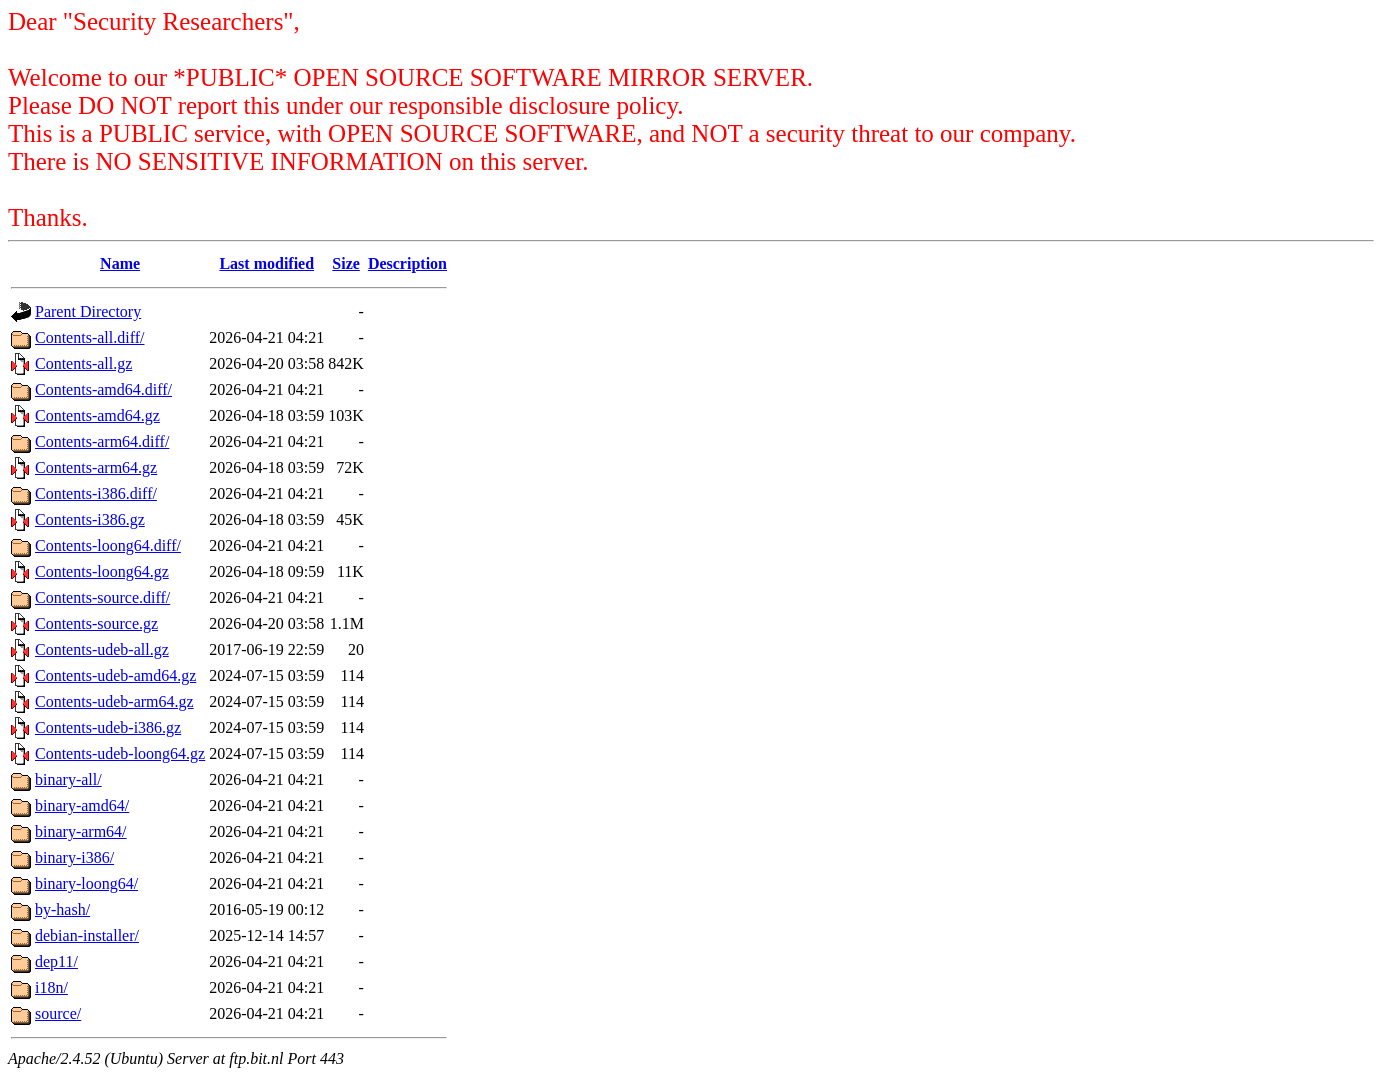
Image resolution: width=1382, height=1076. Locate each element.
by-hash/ (62, 909)
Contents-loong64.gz (102, 571)
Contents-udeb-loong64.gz (120, 753)
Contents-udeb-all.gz (102, 649)
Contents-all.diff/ (89, 337)
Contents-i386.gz (90, 519)
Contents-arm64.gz (96, 467)
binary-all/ (68, 779)
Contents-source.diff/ (102, 597)
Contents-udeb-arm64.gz (114, 701)
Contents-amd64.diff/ (103, 389)
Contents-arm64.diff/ (102, 441)
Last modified (266, 263)
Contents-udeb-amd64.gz (115, 675)
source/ (58, 1013)
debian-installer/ (87, 935)
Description (407, 263)
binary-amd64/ (82, 805)
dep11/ (56, 961)
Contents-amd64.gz (97, 415)
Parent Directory (88, 311)
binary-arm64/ (81, 831)
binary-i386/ (74, 857)
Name (120, 263)
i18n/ (51, 987)
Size (346, 263)
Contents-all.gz (83, 363)
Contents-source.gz (96, 623)
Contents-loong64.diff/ (108, 545)
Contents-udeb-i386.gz (108, 727)
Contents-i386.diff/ (96, 493)
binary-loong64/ (86, 883)
